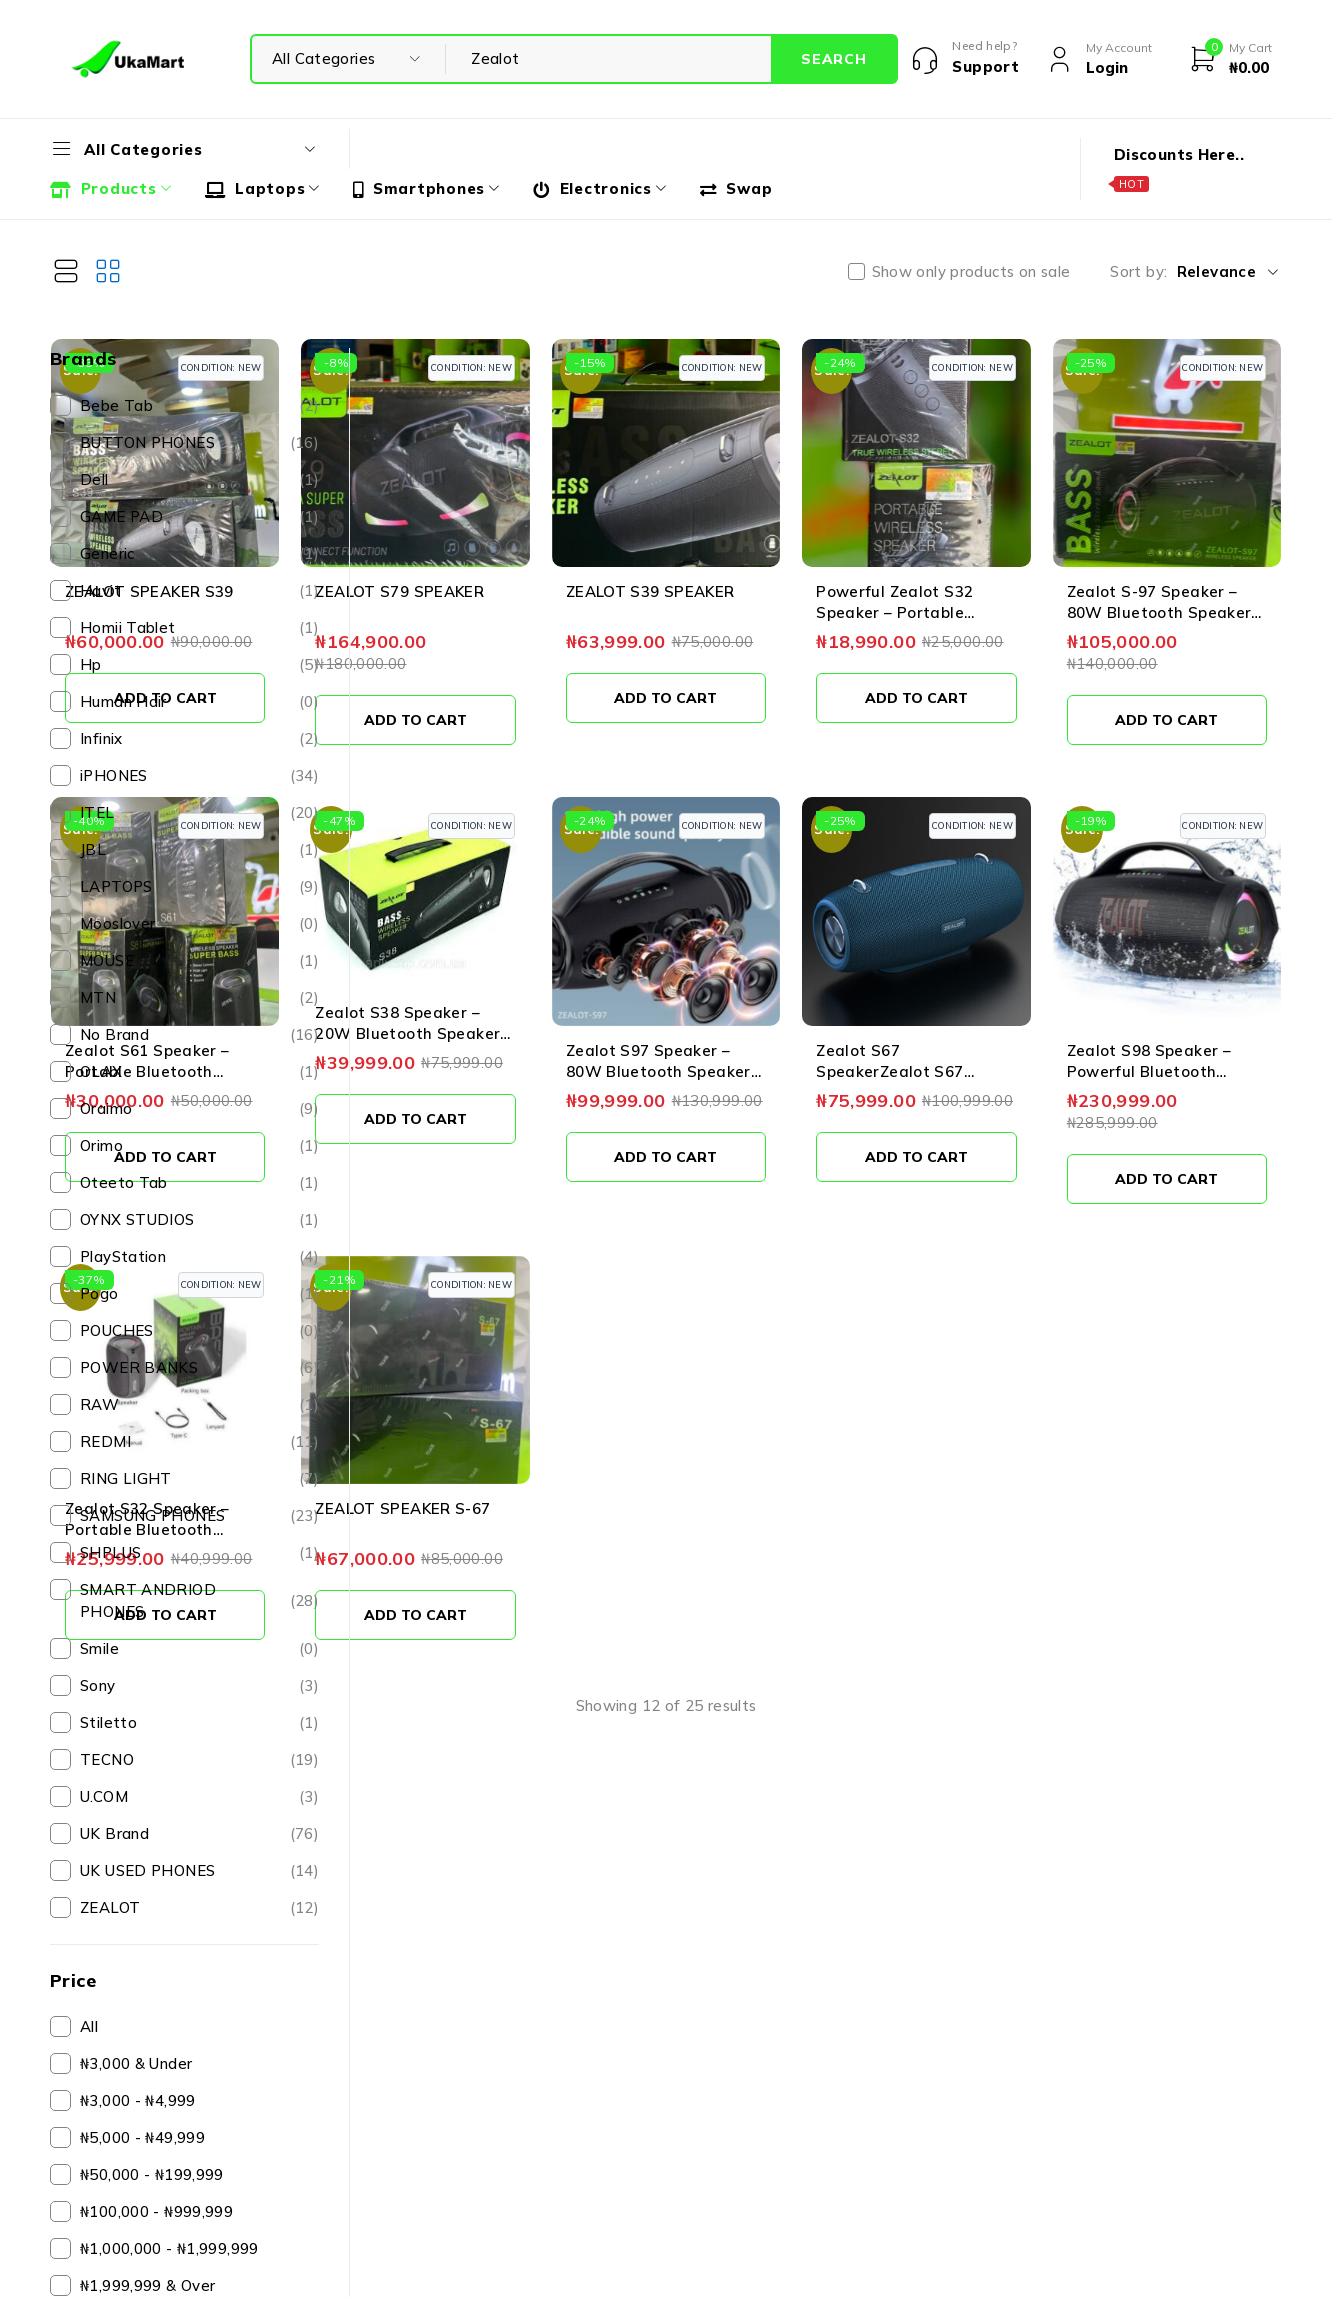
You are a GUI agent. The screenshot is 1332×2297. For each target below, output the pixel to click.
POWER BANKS (199, 1368)
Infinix (199, 739)
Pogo (199, 1294)
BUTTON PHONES (199, 443)
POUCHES (199, 1331)
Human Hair (199, 702)
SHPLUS (199, 1553)
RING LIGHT (199, 1479)
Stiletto (199, 1723)
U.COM (199, 1797)
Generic (199, 554)
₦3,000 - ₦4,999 (138, 2100)
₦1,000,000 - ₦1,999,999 (169, 2248)
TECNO (199, 1760)
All (89, 2026)
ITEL (199, 813)
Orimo (199, 1146)
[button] (470, 654)
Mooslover (199, 924)
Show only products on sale (971, 272)
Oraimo (199, 1109)
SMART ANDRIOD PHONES (199, 1600)
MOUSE (199, 961)
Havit (199, 591)
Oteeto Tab (199, 1183)
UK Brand (199, 1834)
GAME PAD (199, 517)
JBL (199, 850)
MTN (199, 998)
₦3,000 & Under (136, 2063)
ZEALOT (199, 1908)
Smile (199, 1649)
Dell (199, 480)
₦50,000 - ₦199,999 (152, 2174)
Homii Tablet (199, 628)
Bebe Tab (199, 406)
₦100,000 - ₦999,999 (156, 2211)
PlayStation (199, 1257)
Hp (199, 665)
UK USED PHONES (199, 1871)
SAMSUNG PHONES (199, 1516)
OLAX (199, 1072)
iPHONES (199, 776)
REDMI (199, 1442)
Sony (199, 1686)
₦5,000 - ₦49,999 (142, 2137)
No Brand (199, 1035)
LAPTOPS (199, 887)
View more (831, 1583)
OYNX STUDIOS (199, 1220)
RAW (199, 1405)
